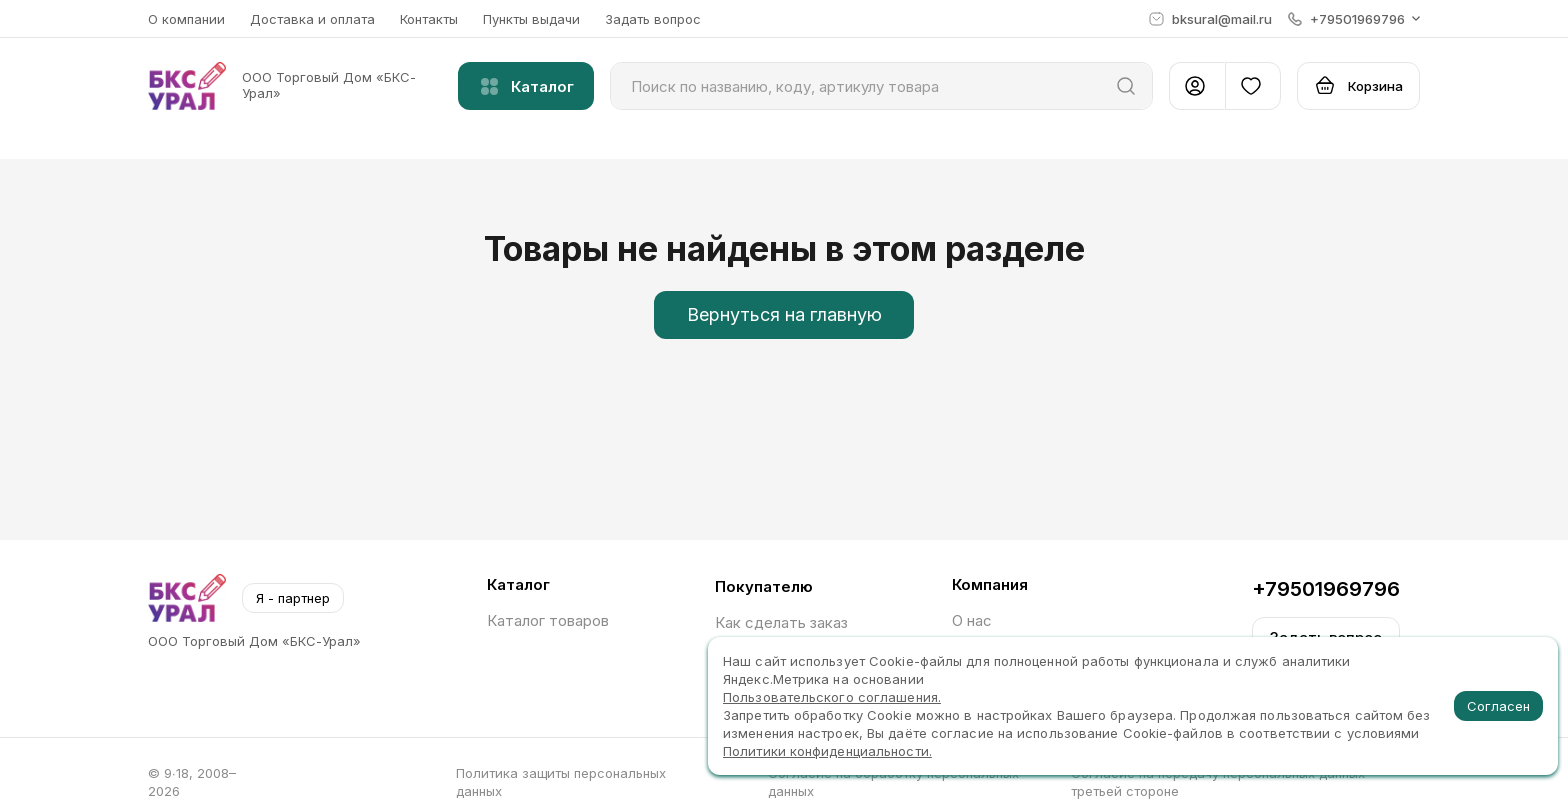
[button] (1354, 19)
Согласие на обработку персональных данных (893, 782)
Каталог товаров (548, 620)
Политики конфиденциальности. (827, 751)
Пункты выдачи (531, 19)
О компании (186, 19)
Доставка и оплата (312, 19)
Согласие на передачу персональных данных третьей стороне (1218, 782)
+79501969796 (1326, 589)
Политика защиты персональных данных (561, 782)
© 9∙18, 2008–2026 (192, 782)
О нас (972, 620)
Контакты (429, 19)
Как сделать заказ (781, 622)
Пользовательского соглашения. (832, 697)
